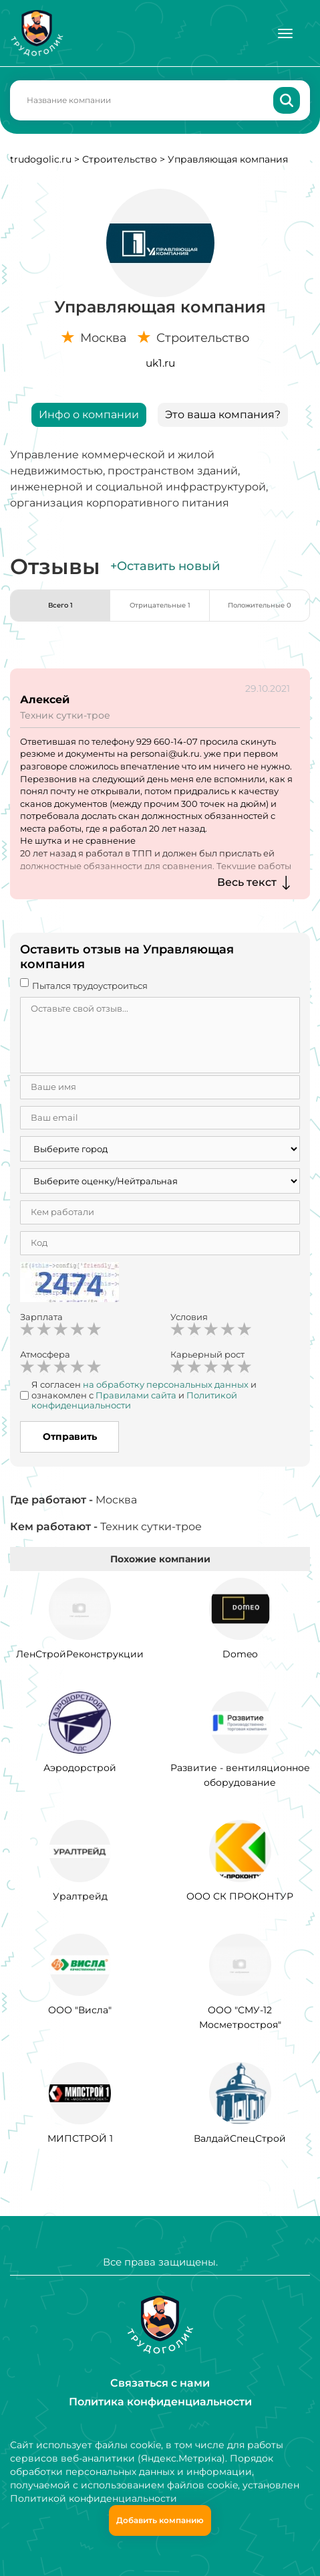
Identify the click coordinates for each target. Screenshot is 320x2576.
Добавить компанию (160, 2520)
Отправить (70, 1437)
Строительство (119, 159)
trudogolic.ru (40, 159)
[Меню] (285, 33)
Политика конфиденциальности (160, 2401)
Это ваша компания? (223, 414)
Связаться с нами (160, 2383)
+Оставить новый (165, 566)
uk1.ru (160, 363)
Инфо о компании (89, 414)
